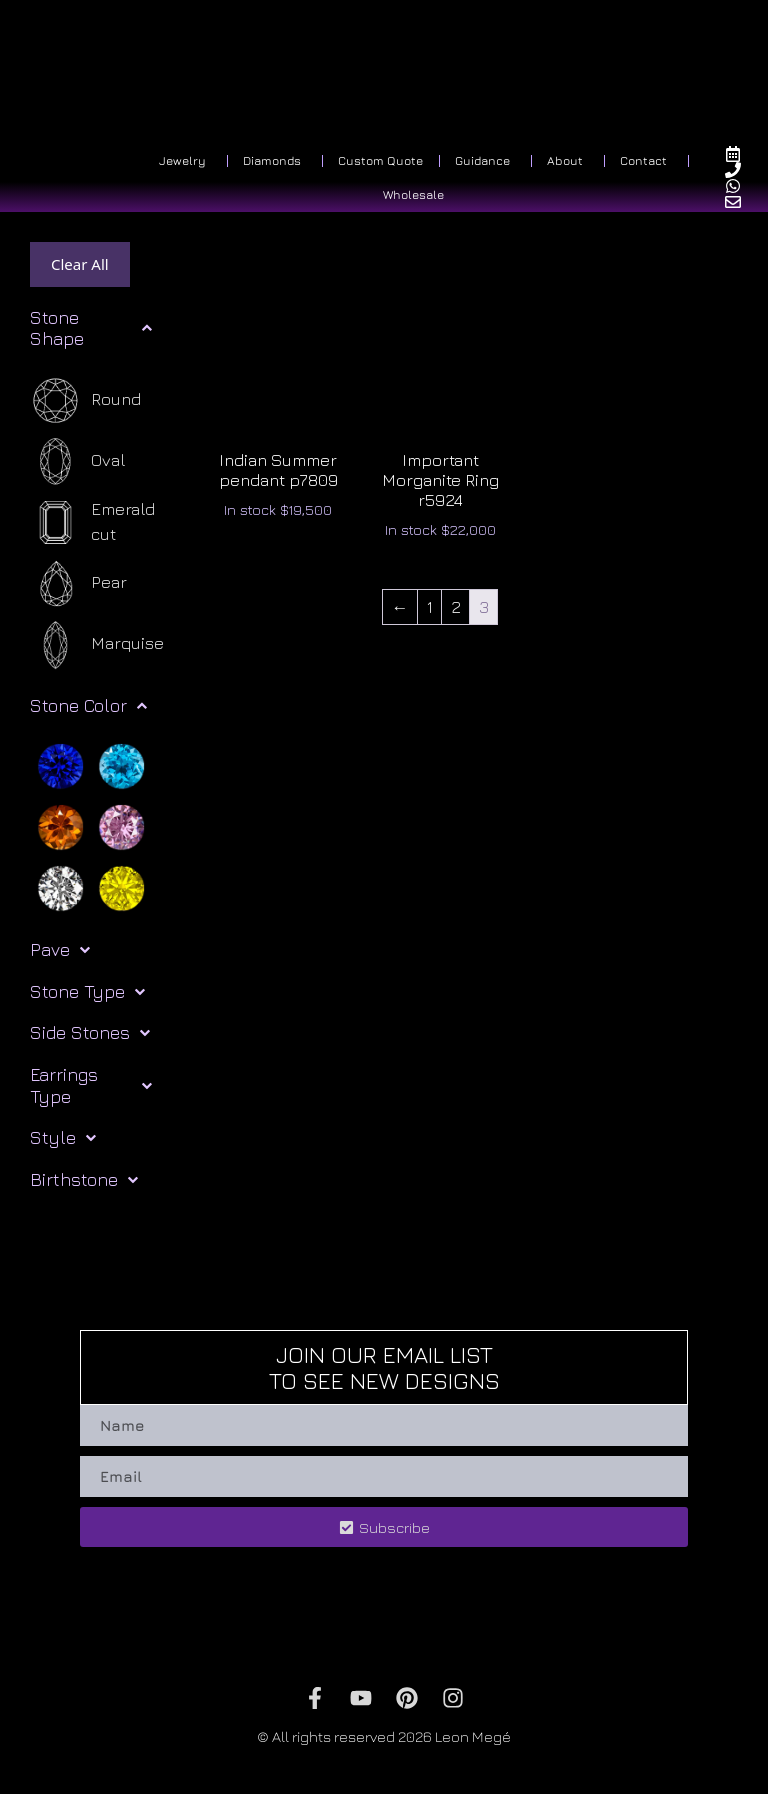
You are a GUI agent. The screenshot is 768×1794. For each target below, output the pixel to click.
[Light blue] (121, 765)
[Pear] (78, 583)
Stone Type (87, 992)
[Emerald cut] (103, 522)
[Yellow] (121, 887)
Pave (60, 950)
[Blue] (60, 765)
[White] (60, 887)
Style (63, 1138)
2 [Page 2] (456, 607)
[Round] (85, 400)
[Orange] (60, 826)
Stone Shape (91, 328)
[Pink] (121, 826)
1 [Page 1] (430, 607)
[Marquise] (97, 644)
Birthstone (84, 1180)
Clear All (80, 264)
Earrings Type (91, 1085)
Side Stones (90, 1033)
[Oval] (77, 461)
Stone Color (88, 706)
